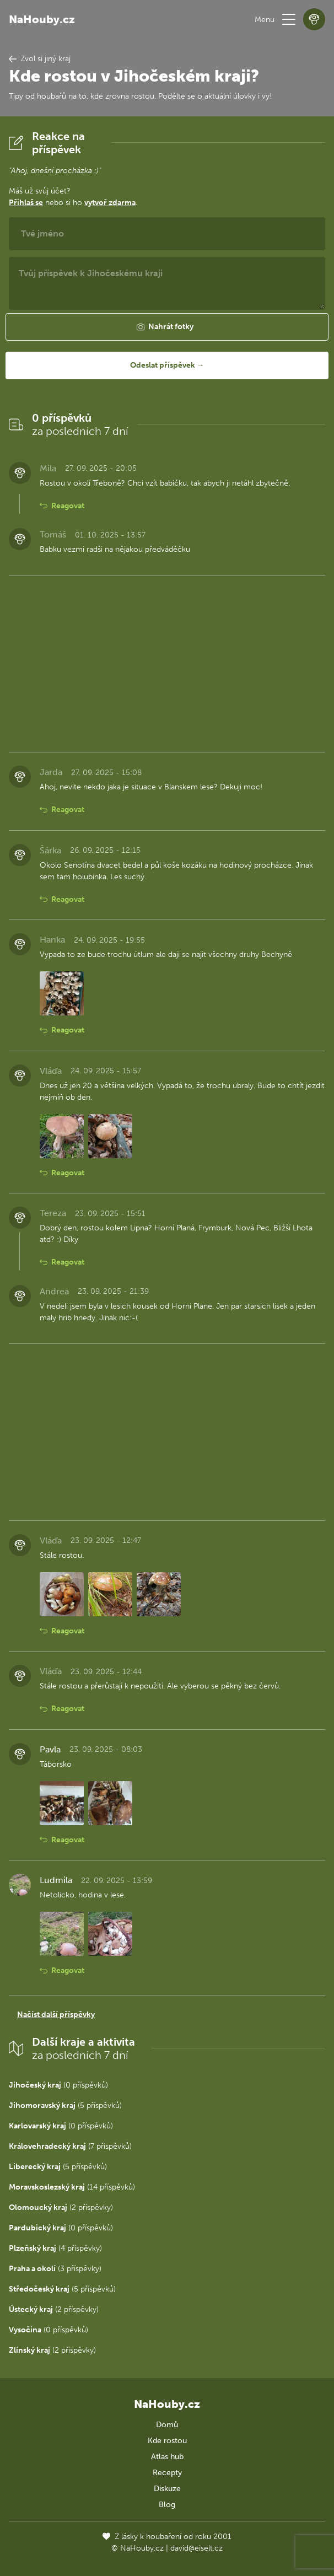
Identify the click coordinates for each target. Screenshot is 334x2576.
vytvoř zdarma (110, 202)
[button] (288, 19)
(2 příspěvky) (61, 2207)
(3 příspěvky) (55, 2268)
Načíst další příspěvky (56, 2014)
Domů (167, 2424)
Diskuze (167, 2488)
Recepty (167, 2472)
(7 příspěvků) (70, 2146)
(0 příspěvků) (58, 2085)
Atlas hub (167, 2456)
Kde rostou (167, 2440)
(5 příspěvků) (65, 2105)
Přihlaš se (26, 202)
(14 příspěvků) (72, 2187)
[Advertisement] (167, 661)
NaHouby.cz (42, 19)
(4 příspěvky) (55, 2248)
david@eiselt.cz (196, 2548)
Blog (167, 2504)
